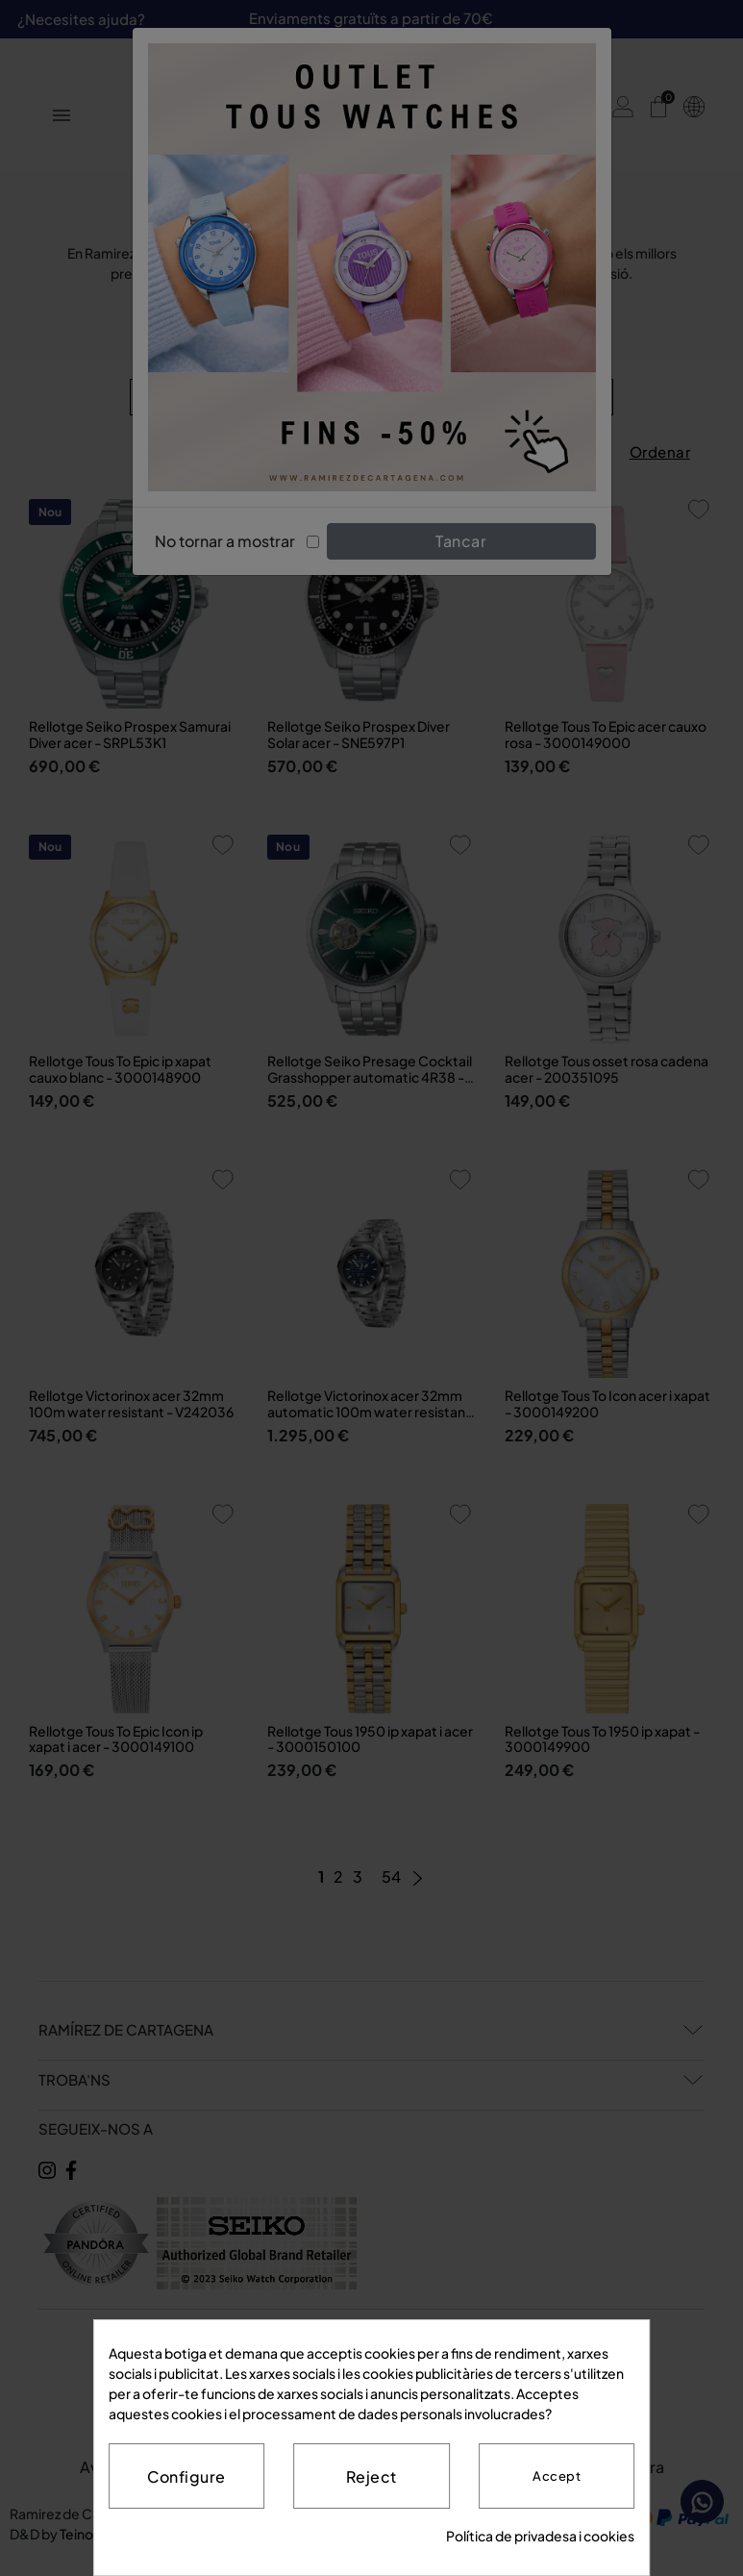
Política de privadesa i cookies (540, 2535)
